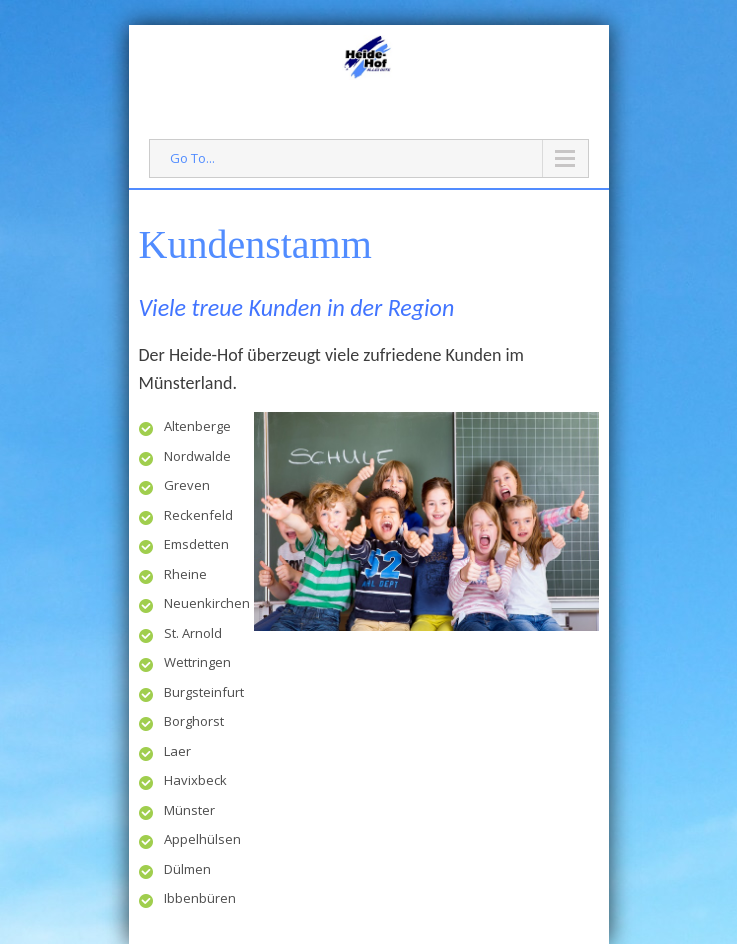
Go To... (192, 158)
